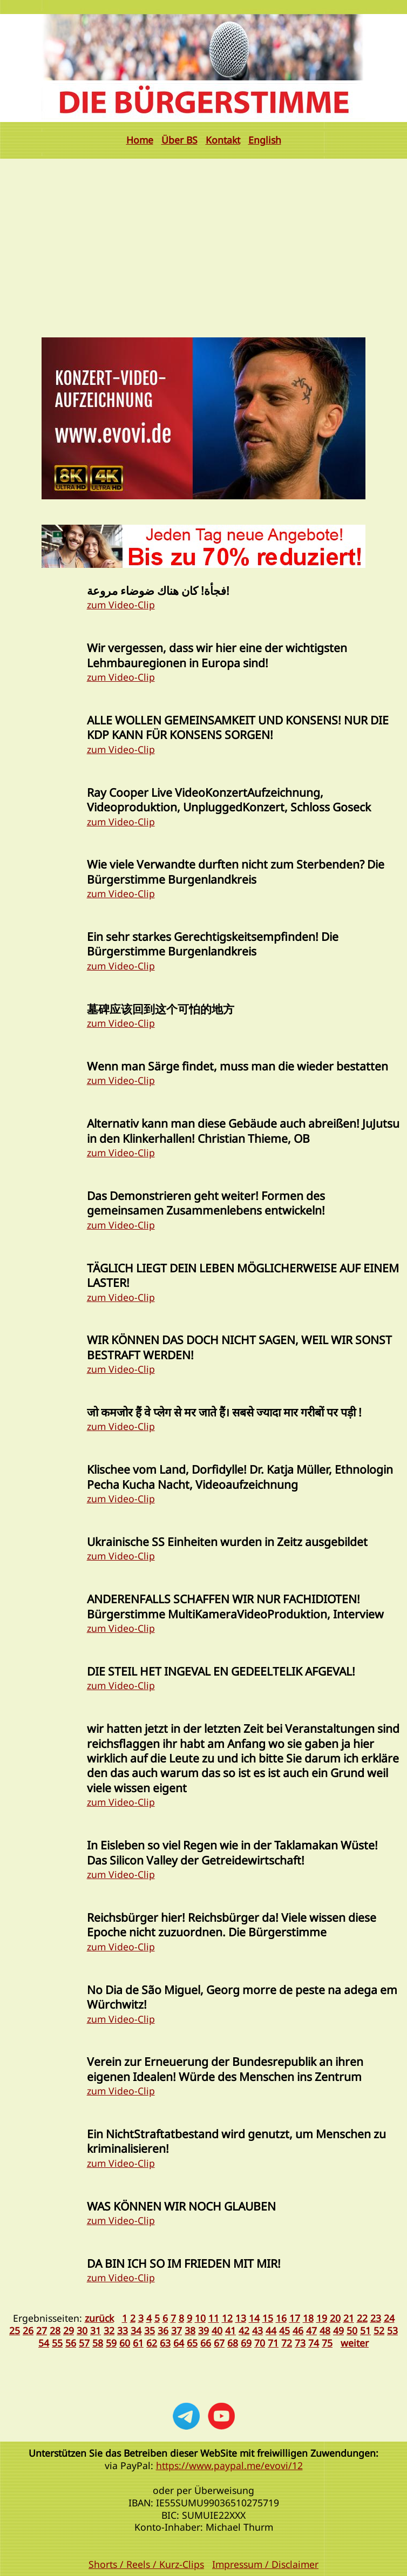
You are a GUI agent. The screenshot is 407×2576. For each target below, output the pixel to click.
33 (122, 2330)
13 (240, 2317)
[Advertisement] (203, 239)
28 (55, 2330)
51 (365, 2330)
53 (392, 2330)
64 (178, 2342)
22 (362, 2317)
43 (257, 2330)
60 (124, 2342)
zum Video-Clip (121, 604)
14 (254, 2317)
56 (70, 2342)
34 (136, 2330)
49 (338, 2330)
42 (244, 2330)
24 (389, 2317)
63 (165, 2342)
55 (57, 2342)
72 (286, 2342)
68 (232, 2342)
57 (84, 2342)
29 (68, 2330)
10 (200, 2317)
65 (192, 2342)
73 (300, 2342)
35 (149, 2330)
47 (311, 2330)
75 (327, 2342)
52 (379, 2330)
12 (227, 2317)
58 (97, 2342)
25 (14, 2330)
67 (219, 2342)
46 (298, 2330)
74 (313, 2342)
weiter (355, 2342)
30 (82, 2330)
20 (335, 2317)
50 (352, 2330)
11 (213, 2317)
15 (267, 2317)
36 (163, 2330)
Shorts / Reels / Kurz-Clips (146, 2564)
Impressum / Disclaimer (265, 2564)
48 (325, 2330)
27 (41, 2330)
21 (348, 2317)
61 (138, 2342)
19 (321, 2317)
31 (95, 2330)
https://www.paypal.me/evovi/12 (229, 2465)
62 (151, 2342)
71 (273, 2342)
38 (190, 2330)
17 (294, 2317)
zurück (99, 2317)
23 (375, 2317)
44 (271, 2330)
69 (246, 2342)
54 (43, 2342)
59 (111, 2342)
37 (176, 2330)
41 (230, 2330)
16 (281, 2317)
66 (205, 2342)
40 (217, 2330)
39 (203, 2330)
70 (259, 2342)
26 (28, 2330)
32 (109, 2330)
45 (284, 2330)
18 (308, 2317)
